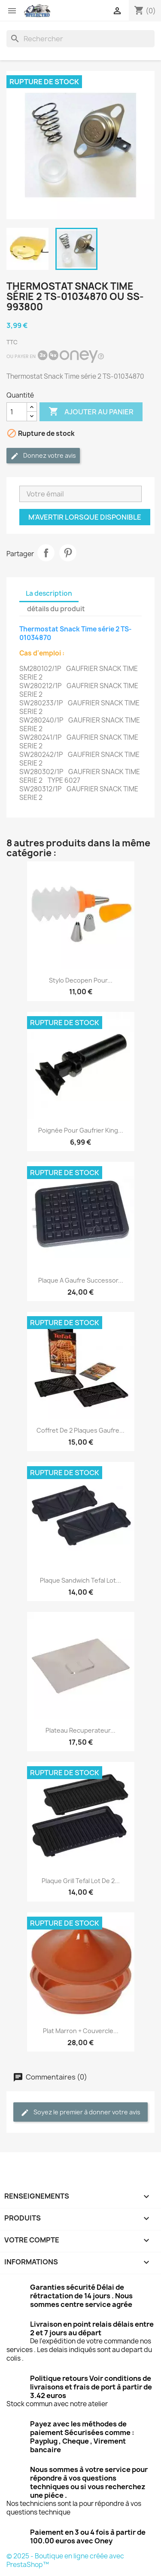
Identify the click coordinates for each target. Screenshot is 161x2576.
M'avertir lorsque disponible (84, 517)
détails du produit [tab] (56, 608)
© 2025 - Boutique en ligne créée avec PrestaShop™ (65, 2560)
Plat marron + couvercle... (80, 2031)
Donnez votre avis (43, 455)
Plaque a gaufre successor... (80, 1280)
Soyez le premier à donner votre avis (80, 2112)
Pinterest (67, 552)
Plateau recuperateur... (80, 1730)
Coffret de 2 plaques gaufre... (80, 1430)
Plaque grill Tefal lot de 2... (81, 1881)
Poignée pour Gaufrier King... (80, 1130)
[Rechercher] (80, 38)
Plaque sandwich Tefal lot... (80, 1580)
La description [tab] (49, 593)
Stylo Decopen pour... (80, 980)
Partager (46, 552)
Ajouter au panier (91, 411)
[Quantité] (16, 411)
